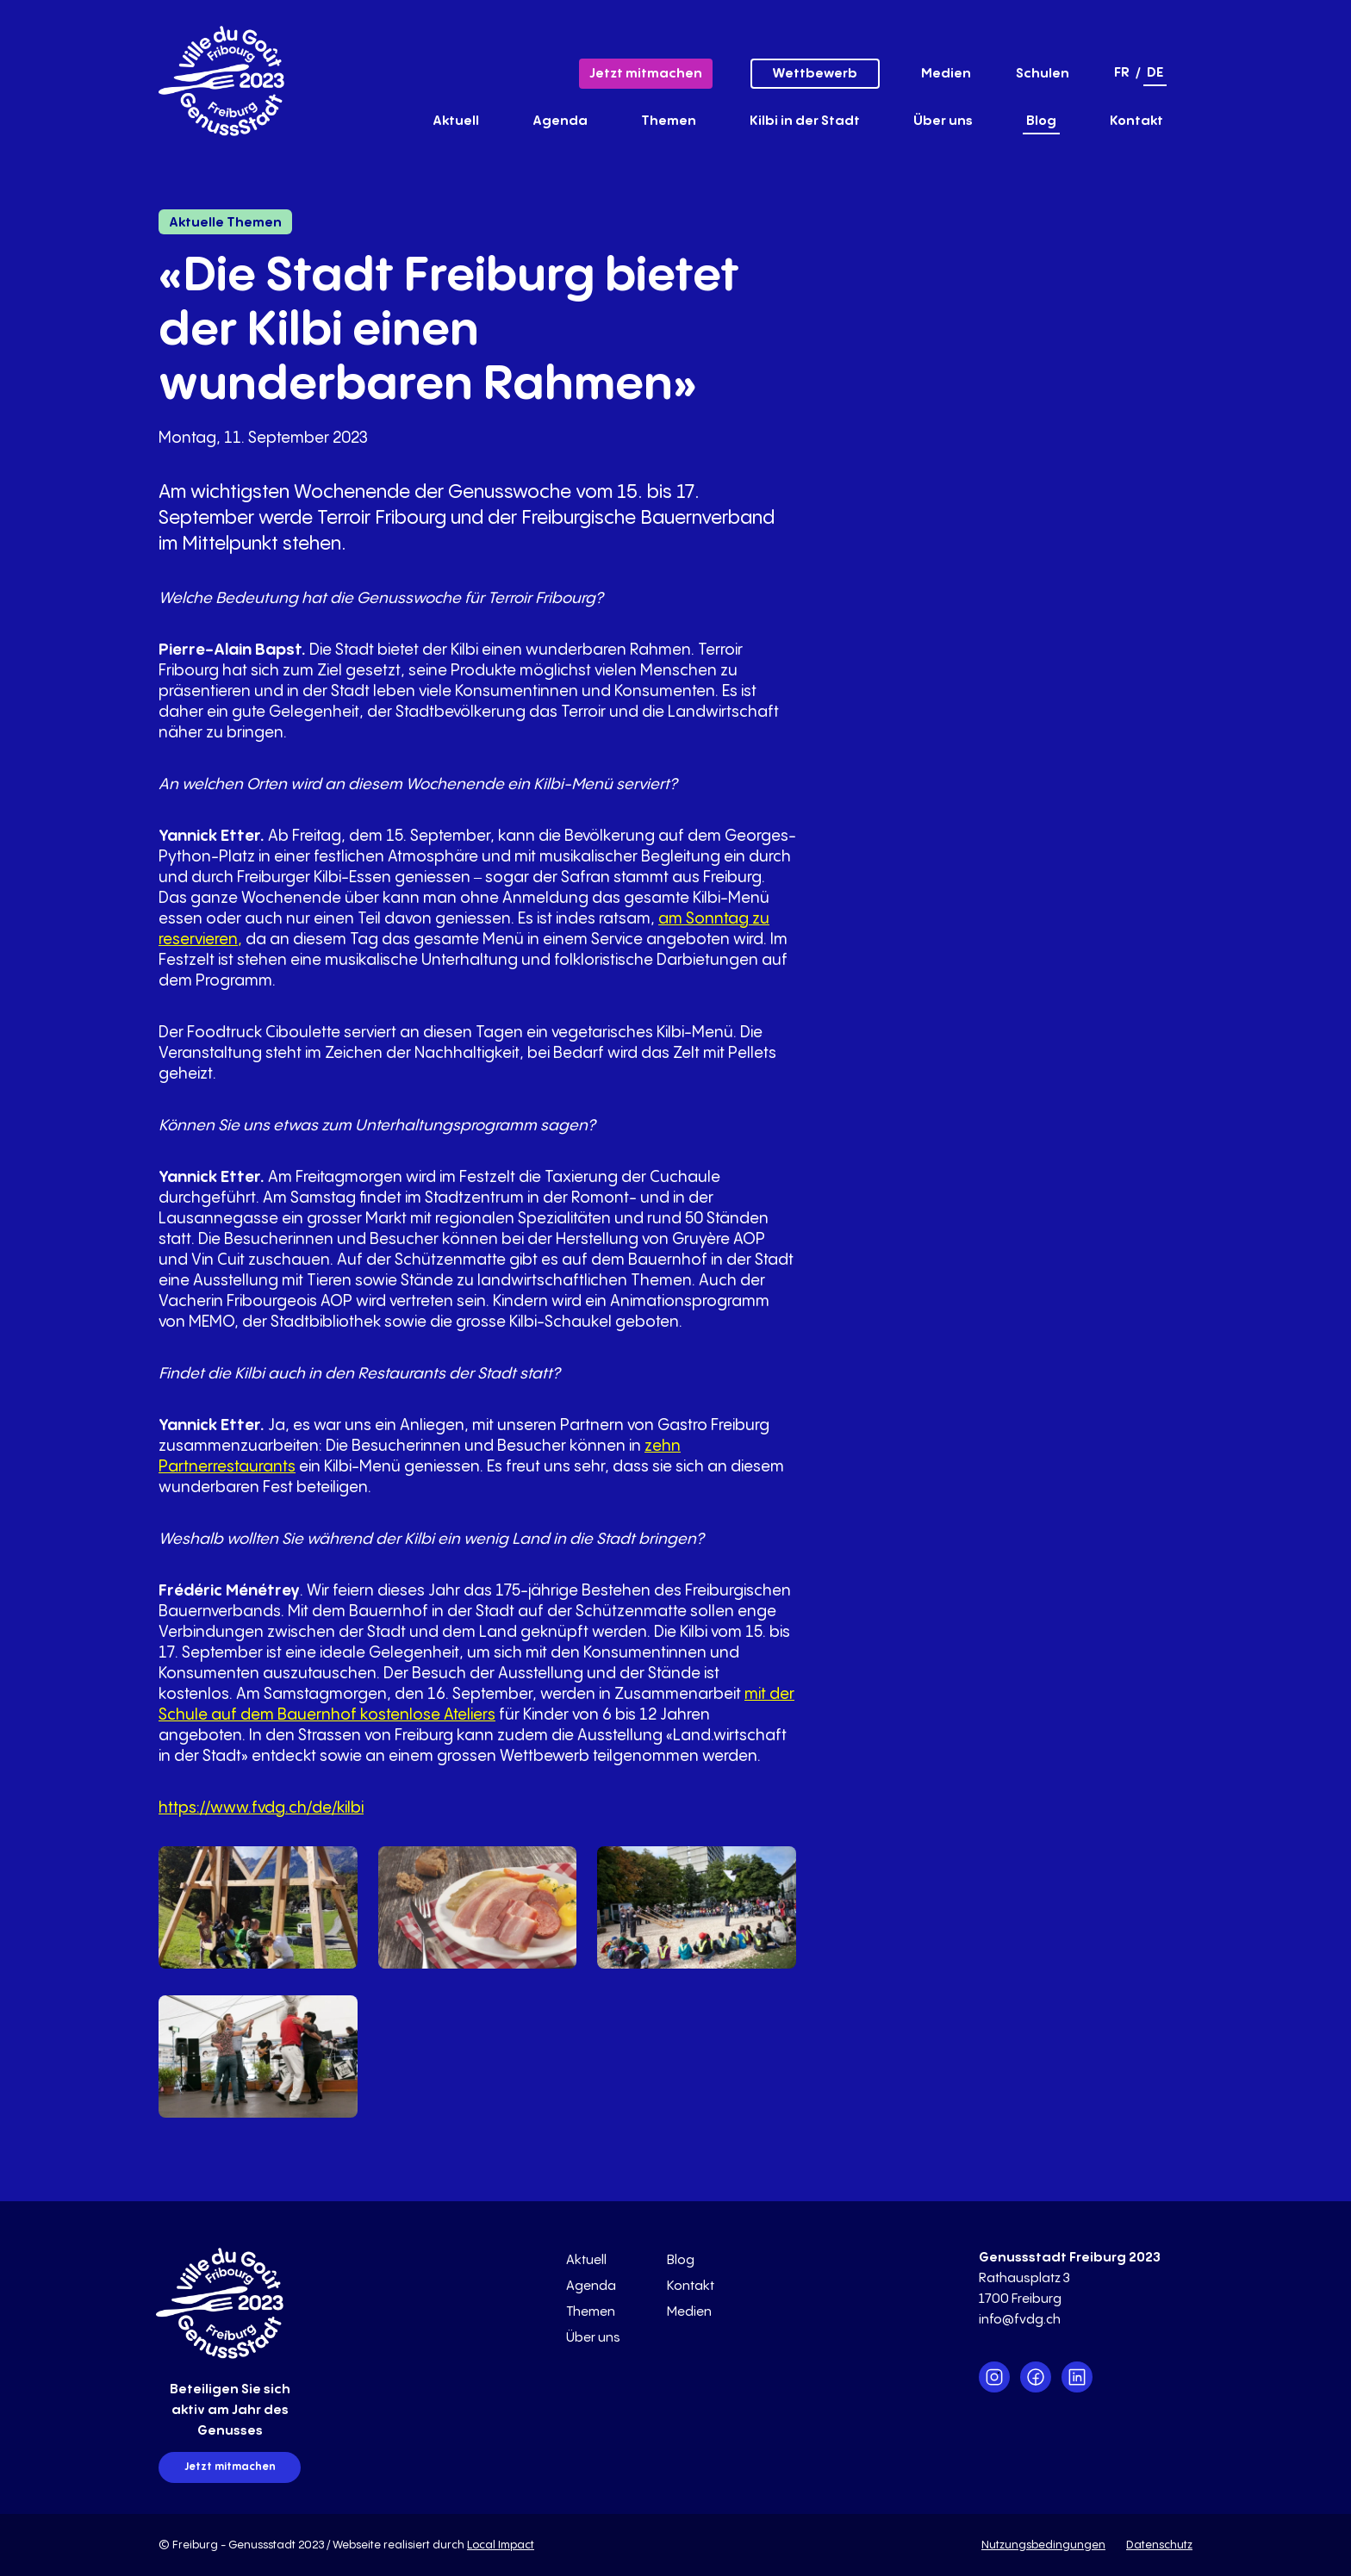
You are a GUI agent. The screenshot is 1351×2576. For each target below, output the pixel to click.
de (1155, 72)
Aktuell (456, 121)
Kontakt (1136, 121)
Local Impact (500, 2545)
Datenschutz (1159, 2545)
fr (1122, 72)
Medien (946, 73)
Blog (1041, 121)
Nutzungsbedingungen (1043, 2545)
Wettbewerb (815, 73)
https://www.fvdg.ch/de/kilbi (261, 1808)
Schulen (1042, 73)
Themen (668, 121)
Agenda (560, 121)
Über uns (943, 121)
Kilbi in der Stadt (805, 121)
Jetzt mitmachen (645, 73)
